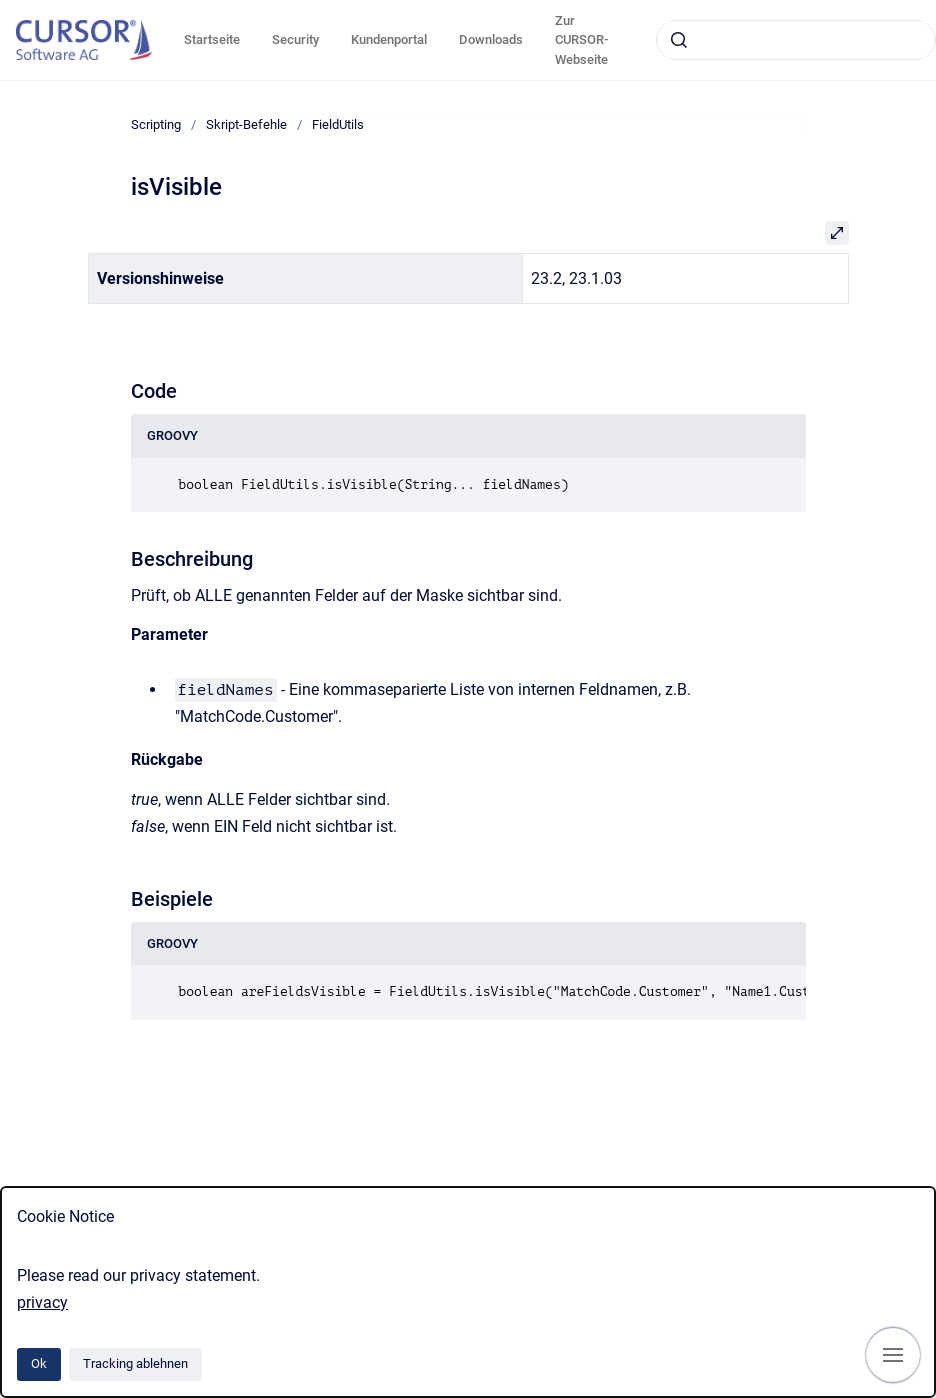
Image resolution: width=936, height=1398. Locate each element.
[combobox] (796, 40)
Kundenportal (389, 39)
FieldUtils (338, 124)
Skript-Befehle (246, 124)
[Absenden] (679, 40)
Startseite (212, 39)
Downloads (491, 39)
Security (295, 39)
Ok (39, 1363)
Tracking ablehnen (135, 1363)
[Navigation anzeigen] (893, 1355)
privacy (42, 1302)
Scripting (156, 124)
